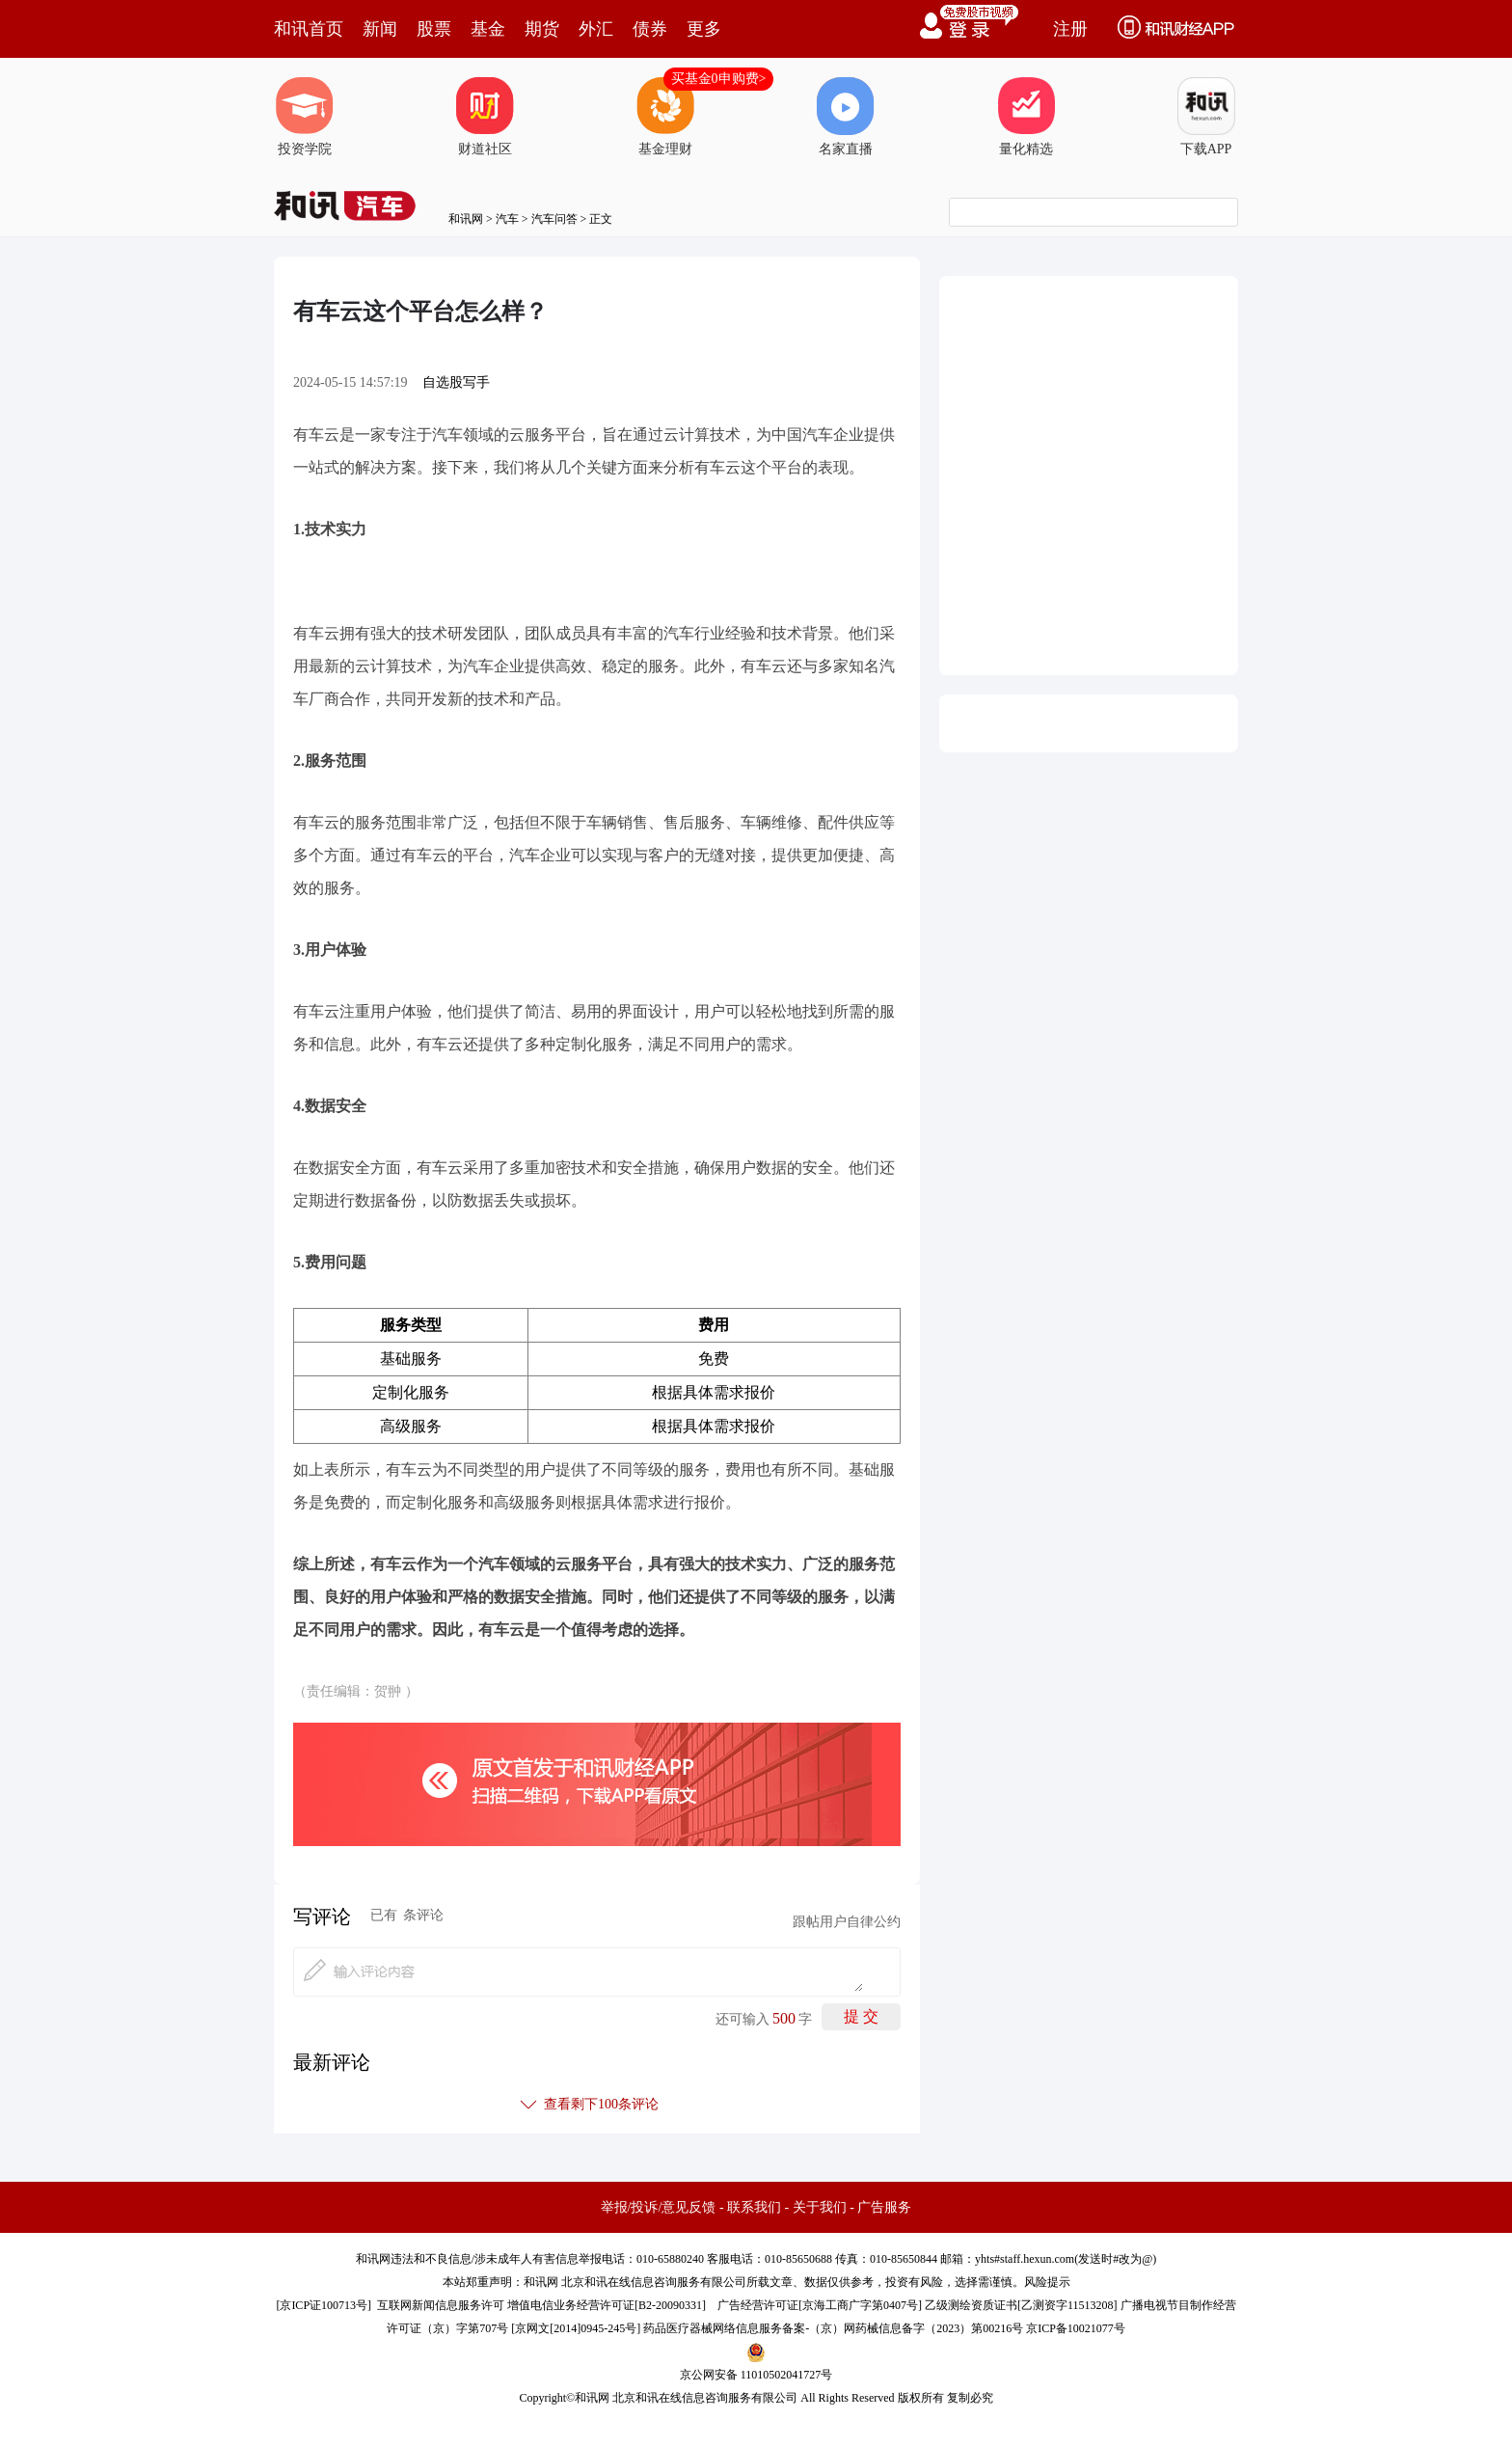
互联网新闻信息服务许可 (440, 2305)
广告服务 (884, 2207)
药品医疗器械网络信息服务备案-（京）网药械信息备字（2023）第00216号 (833, 2328)
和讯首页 (308, 29)
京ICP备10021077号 (1075, 2328)
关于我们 (820, 2207)
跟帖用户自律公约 (847, 1922)
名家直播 (846, 116)
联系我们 (754, 2207)
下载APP (1206, 116)
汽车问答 (554, 219)
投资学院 (305, 116)
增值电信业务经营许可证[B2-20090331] (606, 2305)
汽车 (507, 219)
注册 (1070, 29)
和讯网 (465, 219)
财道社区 (485, 116)
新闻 (380, 29)
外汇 (596, 29)
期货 (542, 29)
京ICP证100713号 (323, 2305)
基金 (488, 29)
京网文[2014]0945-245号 (575, 2328)
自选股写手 (456, 382)
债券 (650, 29)
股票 (434, 29)
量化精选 (1026, 116)
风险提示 (1047, 2282)
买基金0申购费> (719, 78)
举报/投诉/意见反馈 (658, 2207)
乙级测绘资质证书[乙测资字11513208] (1021, 2305)
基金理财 (665, 116)
